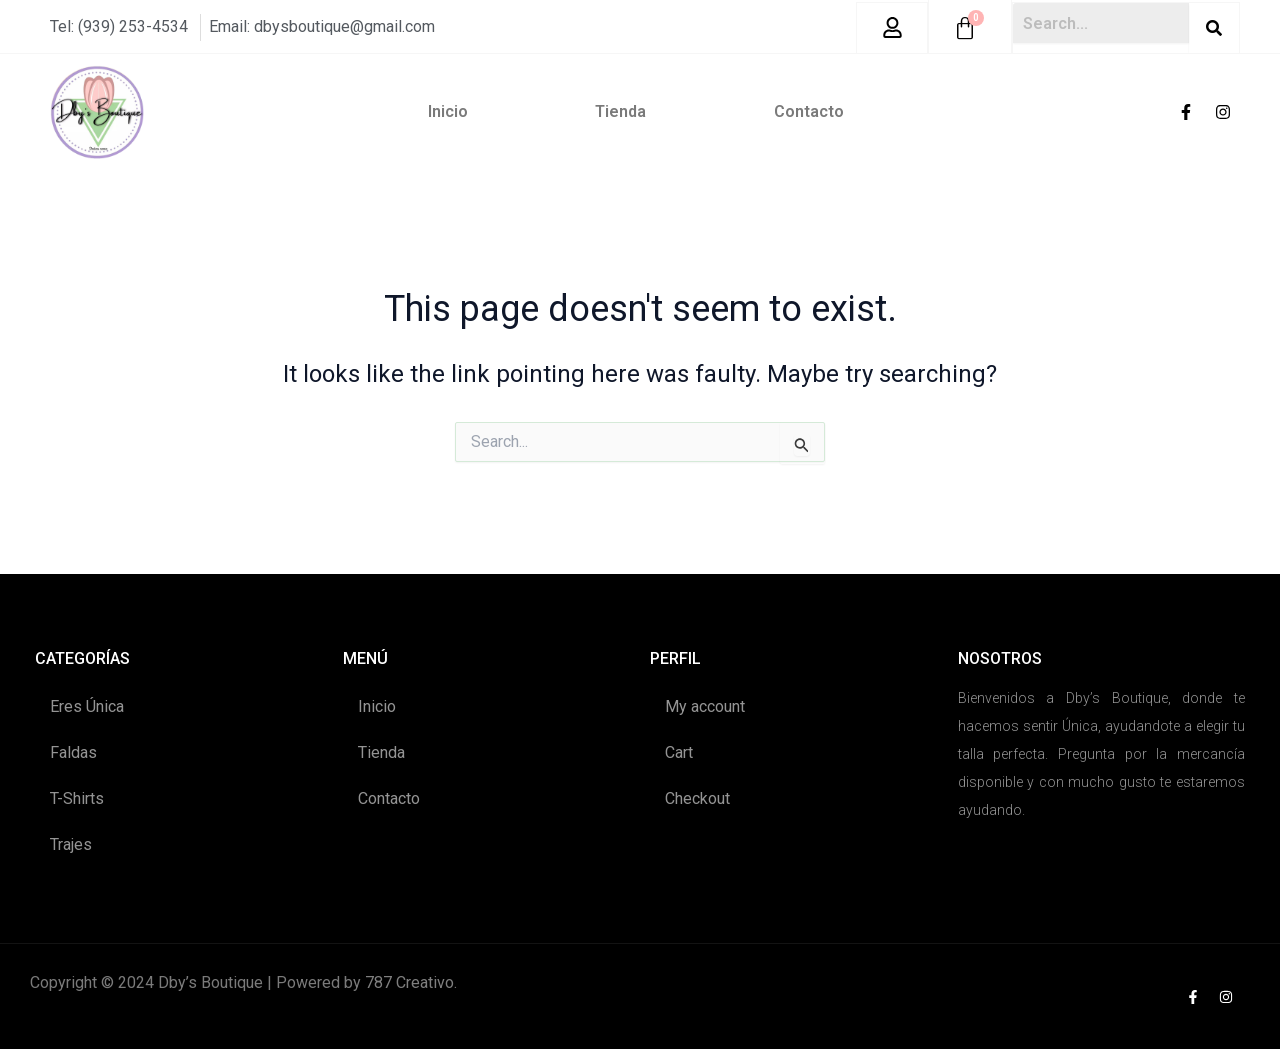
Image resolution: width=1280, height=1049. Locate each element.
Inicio (448, 110)
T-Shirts (77, 797)
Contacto (809, 110)
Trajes (71, 843)
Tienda (620, 110)
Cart (679, 751)
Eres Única (87, 705)
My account (705, 705)
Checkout (697, 797)
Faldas (73, 751)
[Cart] (965, 28)
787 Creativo (409, 981)
